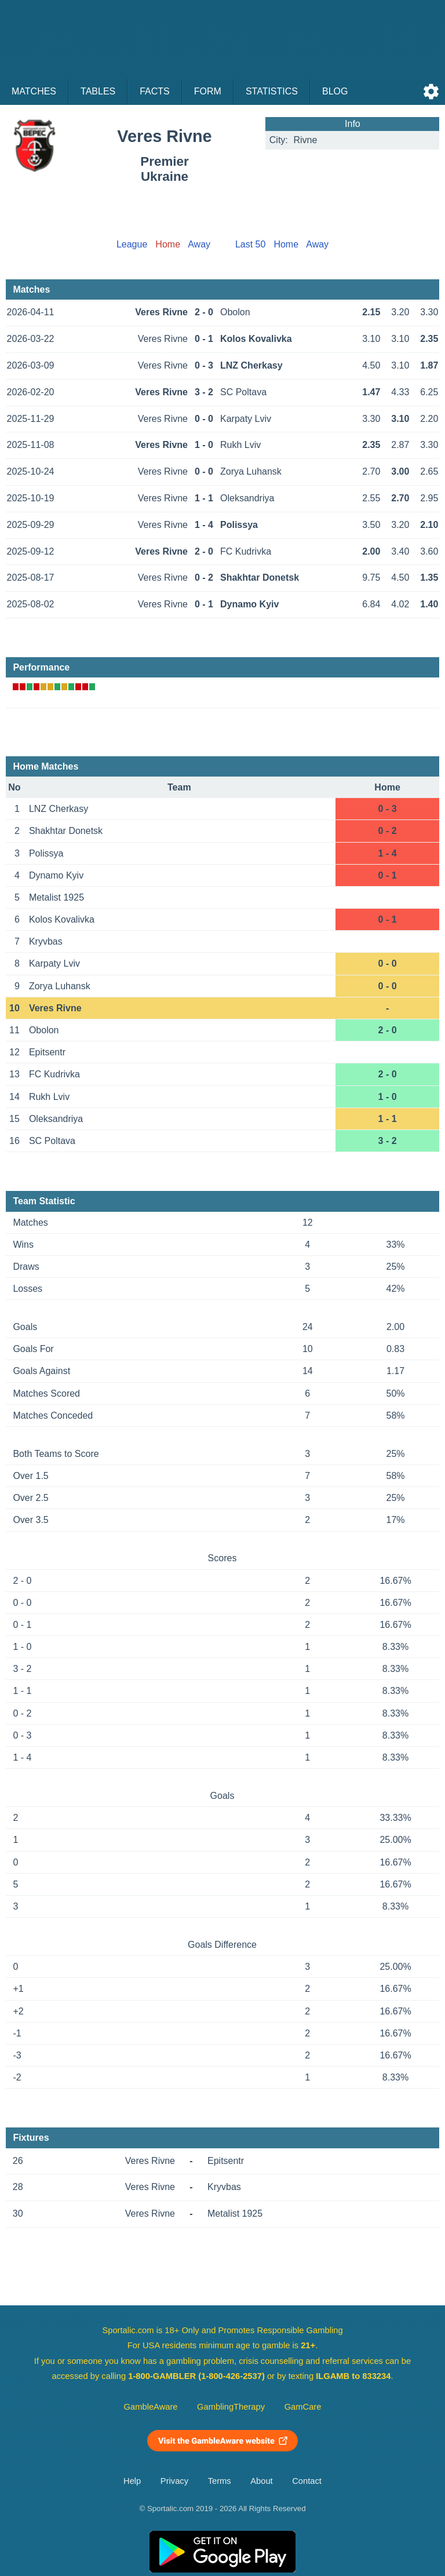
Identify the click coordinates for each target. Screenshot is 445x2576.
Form (207, 91)
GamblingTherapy (231, 2406)
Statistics (272, 91)
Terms (219, 2481)
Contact (307, 2481)
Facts (155, 91)
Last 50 (250, 244)
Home (285, 244)
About (261, 2481)
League (131, 244)
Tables (98, 91)
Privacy (174, 2481)
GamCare (303, 2406)
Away (199, 244)
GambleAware (151, 2406)
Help (132, 2481)
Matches (34, 91)
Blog (335, 91)
